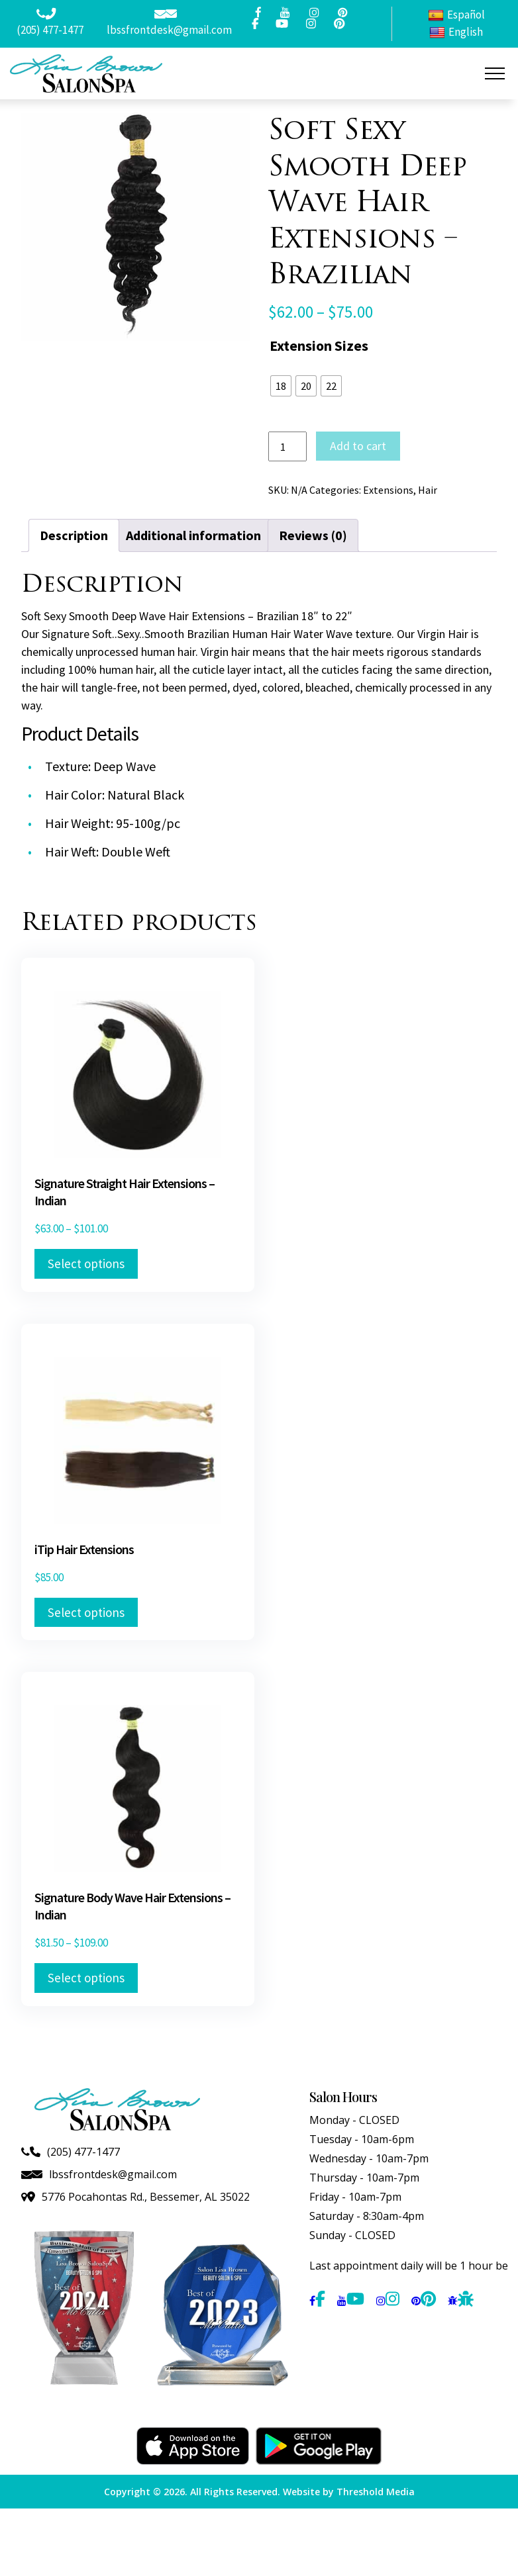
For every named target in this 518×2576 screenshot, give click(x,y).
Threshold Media (376, 2491)
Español (456, 15)
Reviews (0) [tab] (313, 535)
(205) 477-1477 (50, 30)
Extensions (388, 489)
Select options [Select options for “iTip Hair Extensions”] (86, 1612)
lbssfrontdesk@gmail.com (169, 30)
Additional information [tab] (193, 535)
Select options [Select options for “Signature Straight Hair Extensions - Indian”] (86, 1263)
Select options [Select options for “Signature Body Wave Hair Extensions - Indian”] (86, 1978)
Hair (427, 489)
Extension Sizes (319, 345)
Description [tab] (74, 535)
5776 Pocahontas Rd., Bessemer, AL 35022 (146, 2196)
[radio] (281, 386)
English (456, 32)
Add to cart (358, 445)
